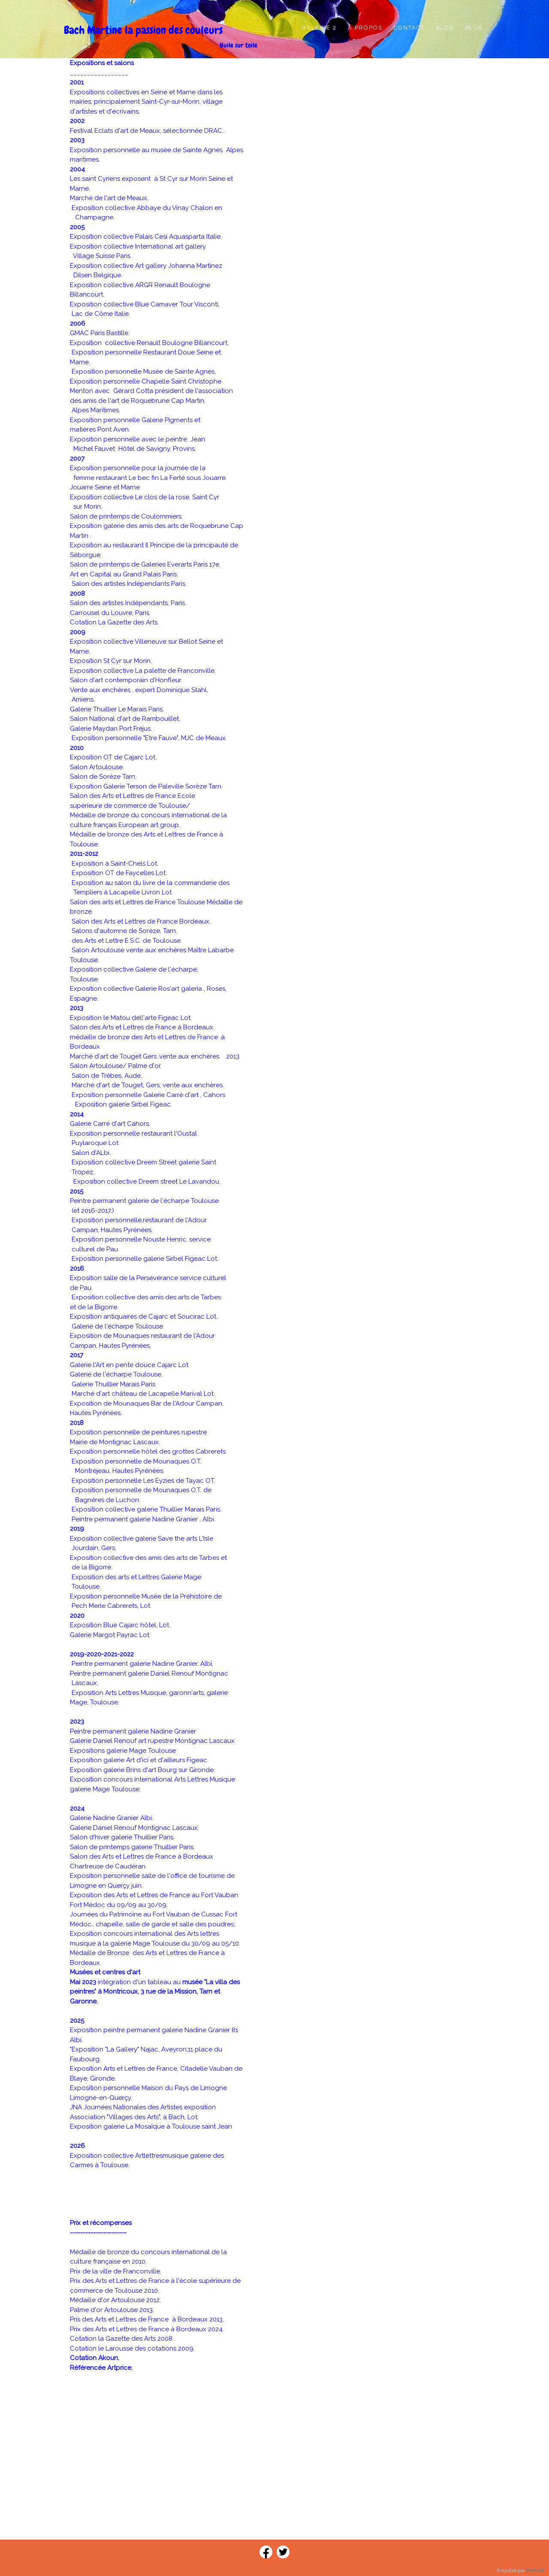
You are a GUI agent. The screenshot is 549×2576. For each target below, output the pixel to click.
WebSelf (535, 2570)
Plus (474, 27)
